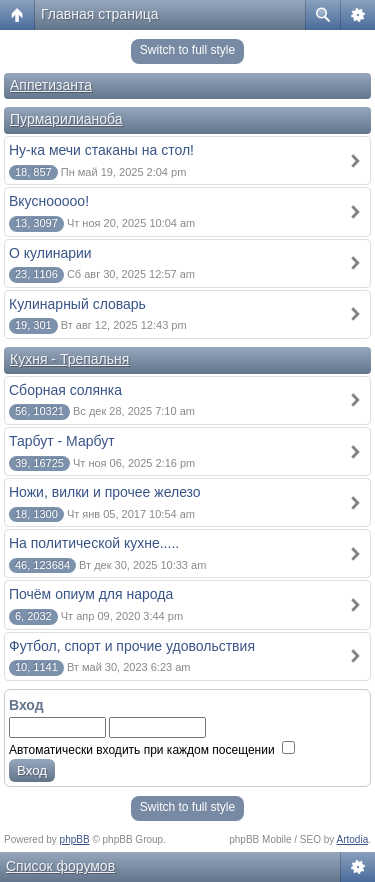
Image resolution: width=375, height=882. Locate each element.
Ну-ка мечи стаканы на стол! (101, 150)
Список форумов (60, 866)
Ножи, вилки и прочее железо (105, 492)
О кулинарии (50, 253)
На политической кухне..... (94, 543)
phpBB (75, 839)
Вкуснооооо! (49, 201)
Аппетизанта (51, 85)
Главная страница (100, 14)
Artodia (353, 839)
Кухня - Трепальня (69, 359)
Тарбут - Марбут (62, 441)
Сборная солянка (65, 390)
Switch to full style (187, 50)
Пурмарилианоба (66, 119)
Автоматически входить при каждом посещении (152, 750)
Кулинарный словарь (77, 304)
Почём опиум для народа (91, 594)
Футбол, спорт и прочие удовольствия (132, 646)
